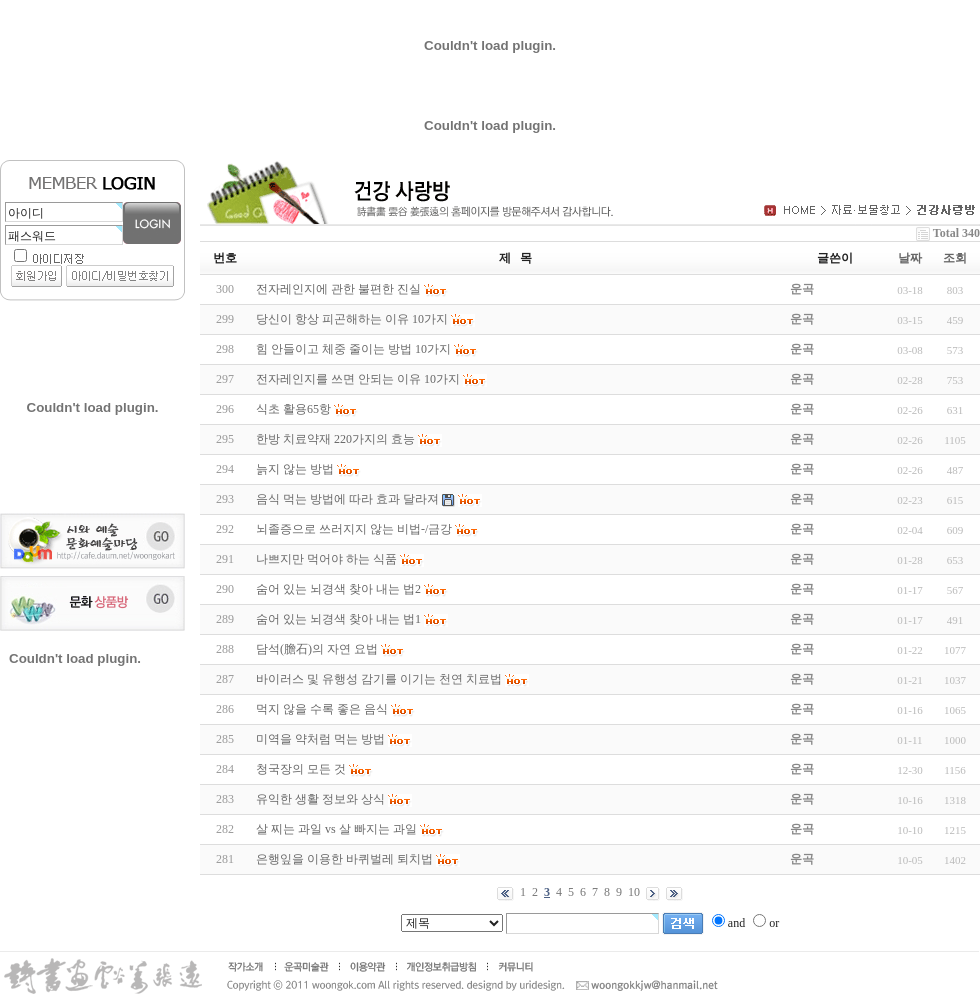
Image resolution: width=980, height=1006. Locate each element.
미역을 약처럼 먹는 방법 (320, 739)
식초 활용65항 (293, 409)
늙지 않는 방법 (295, 469)
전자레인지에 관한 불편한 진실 (338, 289)
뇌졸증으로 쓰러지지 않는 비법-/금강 (354, 529)
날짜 (910, 258)
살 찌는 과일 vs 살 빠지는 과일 (336, 829)
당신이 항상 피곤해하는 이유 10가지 (352, 319)
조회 (955, 258)
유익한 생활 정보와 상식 (320, 799)
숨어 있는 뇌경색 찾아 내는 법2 (338, 589)
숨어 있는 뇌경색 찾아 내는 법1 (338, 619)
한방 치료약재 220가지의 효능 (335, 439)
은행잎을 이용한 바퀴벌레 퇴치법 (344, 859)
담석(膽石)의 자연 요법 (317, 649)
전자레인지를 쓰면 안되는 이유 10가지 (358, 379)
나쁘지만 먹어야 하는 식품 (326, 559)
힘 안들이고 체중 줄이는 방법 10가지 (353, 349)
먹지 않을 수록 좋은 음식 (322, 709)
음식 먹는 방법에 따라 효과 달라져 (347, 499)
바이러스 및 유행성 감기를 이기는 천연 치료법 (379, 679)
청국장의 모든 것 (301, 769)
